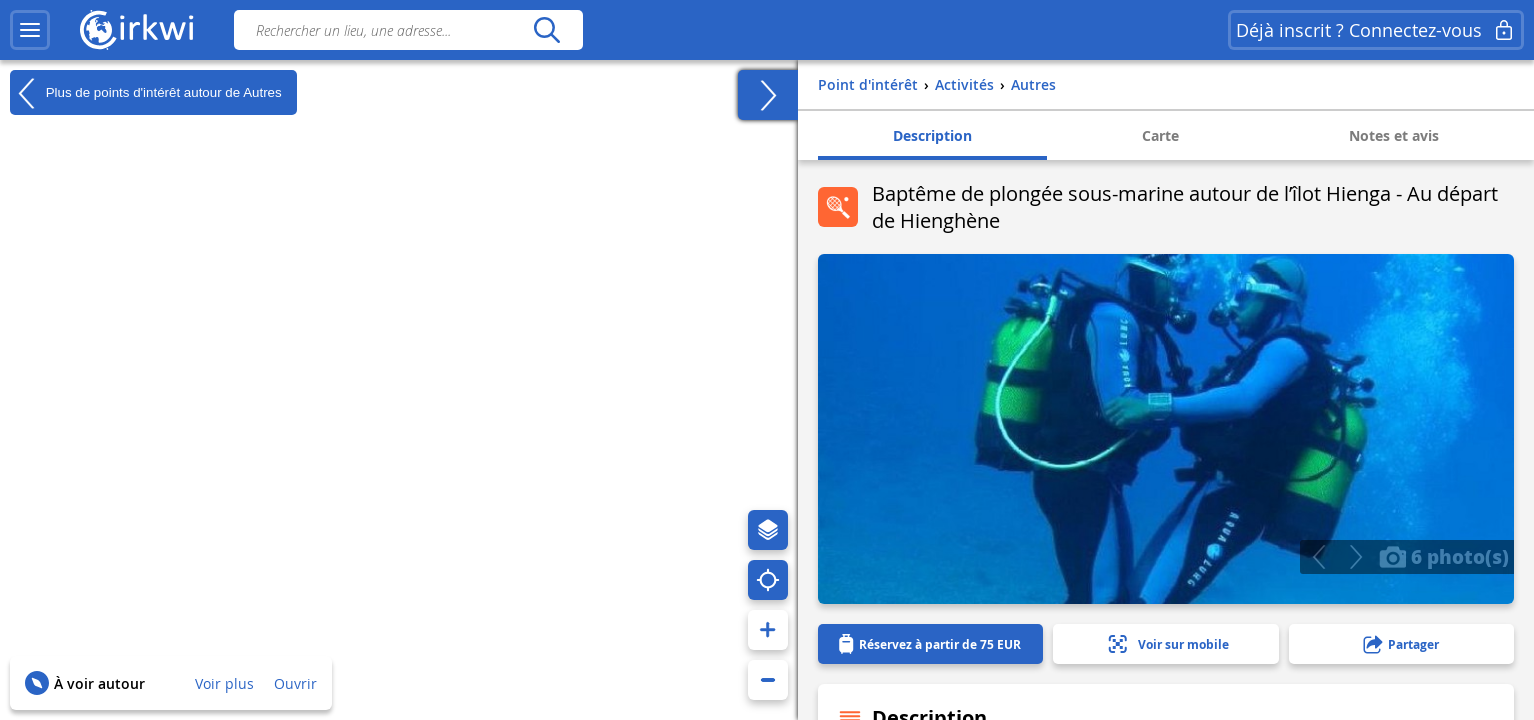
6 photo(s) (1444, 556)
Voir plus (224, 683)
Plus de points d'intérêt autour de (146, 93)
